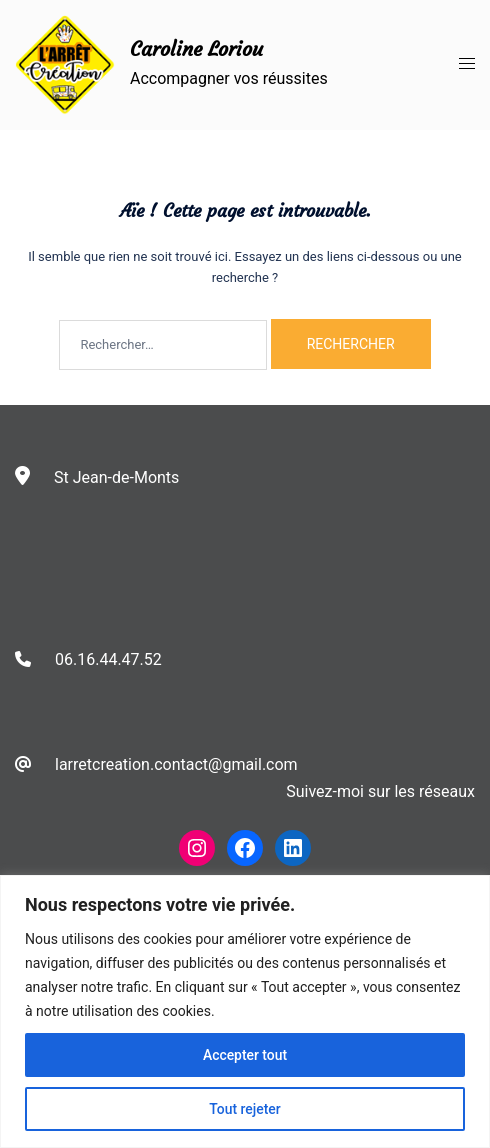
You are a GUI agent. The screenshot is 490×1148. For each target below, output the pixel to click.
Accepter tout (245, 1055)
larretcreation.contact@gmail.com (176, 764)
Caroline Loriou (196, 48)
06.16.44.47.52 (108, 659)
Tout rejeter (245, 1109)
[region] (245, 1011)
